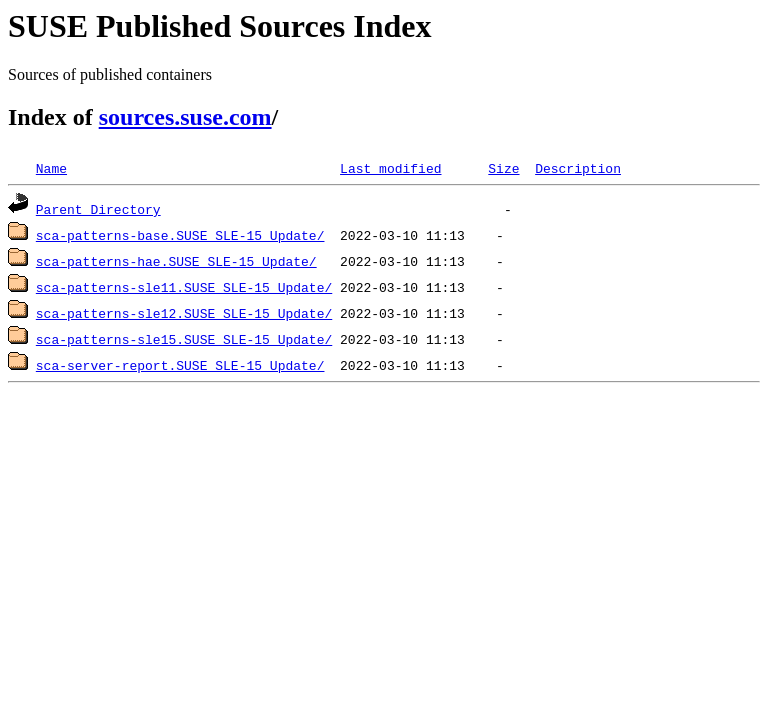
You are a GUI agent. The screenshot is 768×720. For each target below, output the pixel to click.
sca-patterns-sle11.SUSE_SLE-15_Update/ (184, 287)
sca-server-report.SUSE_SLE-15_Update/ (180, 365)
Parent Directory (98, 209)
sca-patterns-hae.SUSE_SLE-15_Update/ (176, 261)
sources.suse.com (185, 117)
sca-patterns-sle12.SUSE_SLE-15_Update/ (184, 313)
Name (51, 168)
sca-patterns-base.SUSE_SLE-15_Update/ (180, 235)
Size (503, 168)
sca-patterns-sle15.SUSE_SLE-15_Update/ (184, 339)
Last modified (390, 168)
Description (578, 168)
